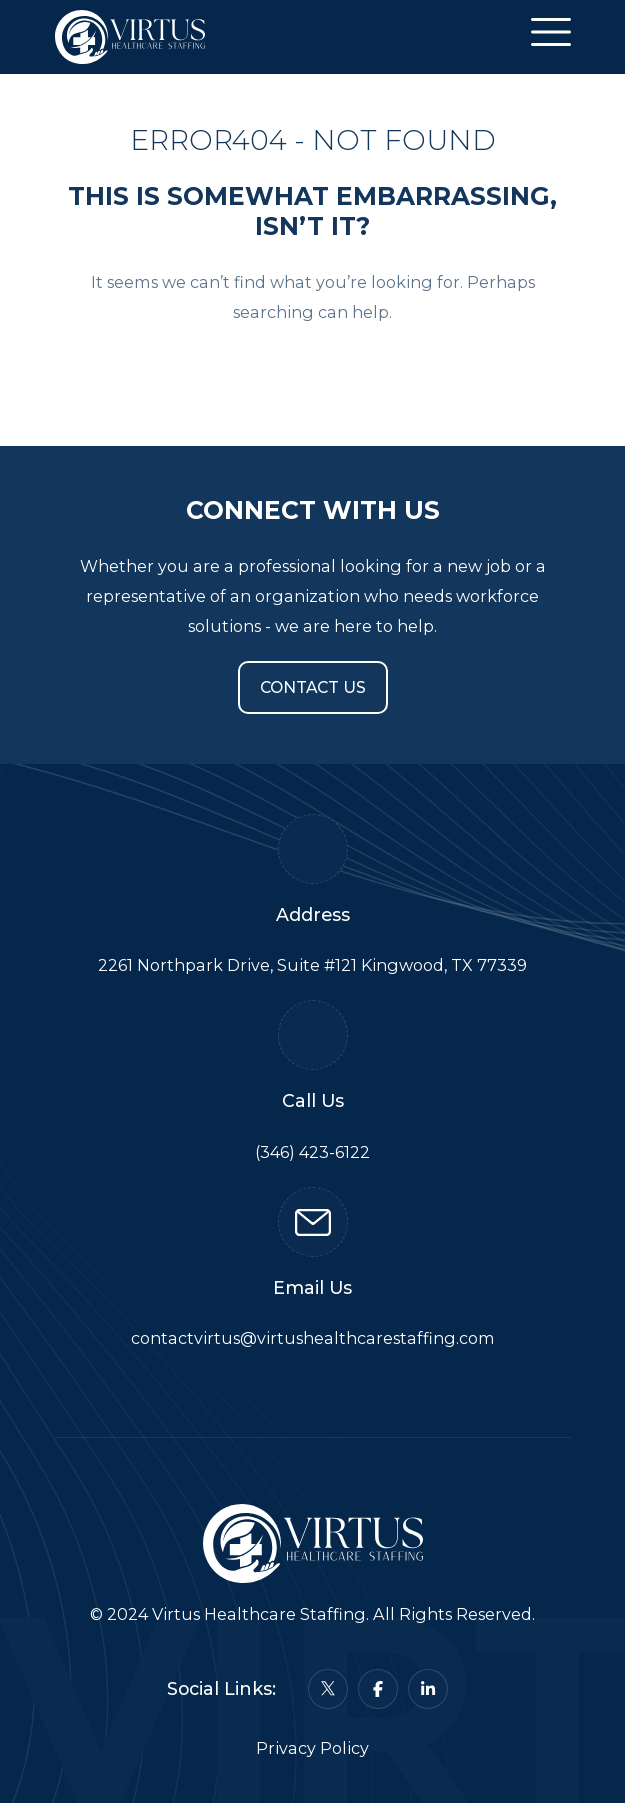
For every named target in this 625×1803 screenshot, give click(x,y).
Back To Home (313, 371)
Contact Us (313, 687)
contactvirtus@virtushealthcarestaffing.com (313, 1338)
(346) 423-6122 (312, 1152)
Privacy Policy (312, 1748)
